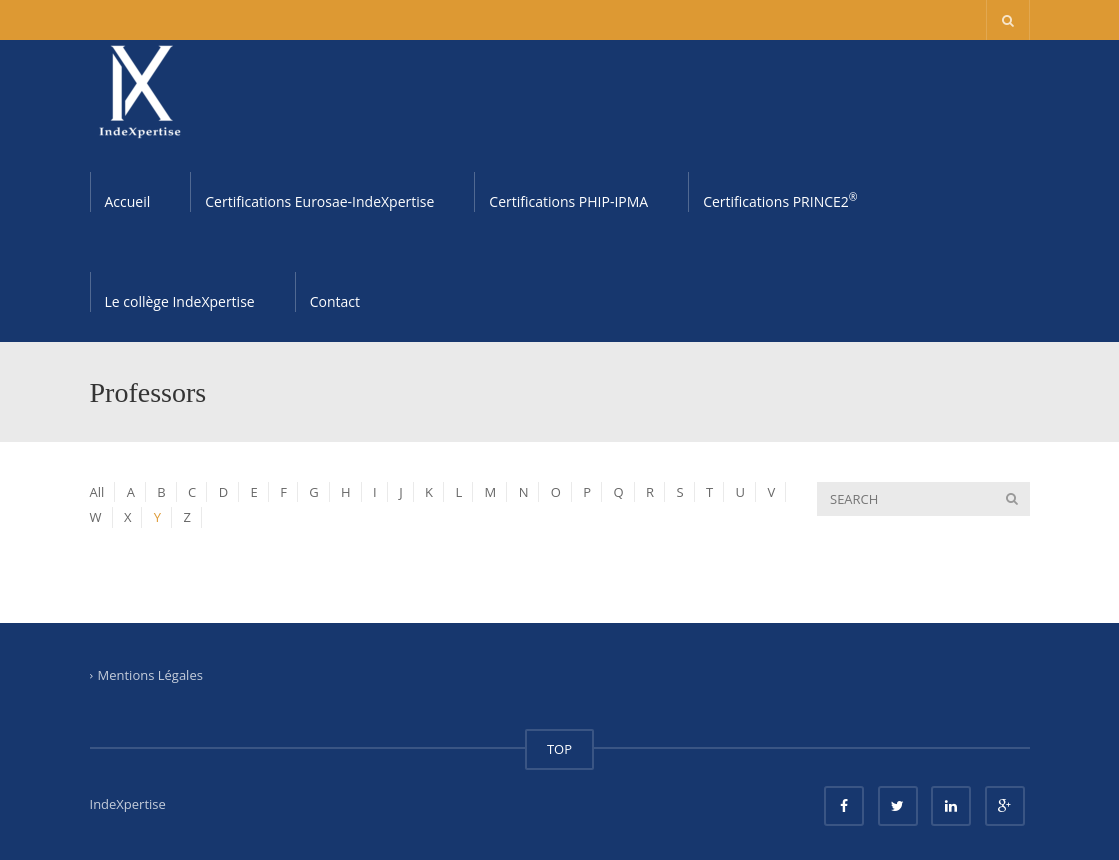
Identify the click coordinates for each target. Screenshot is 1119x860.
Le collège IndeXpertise (180, 301)
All (97, 492)
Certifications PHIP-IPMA (568, 201)
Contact (335, 301)
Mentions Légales (150, 675)
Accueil (128, 201)
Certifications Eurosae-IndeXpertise (319, 201)
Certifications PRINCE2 (780, 200)
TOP (559, 749)
